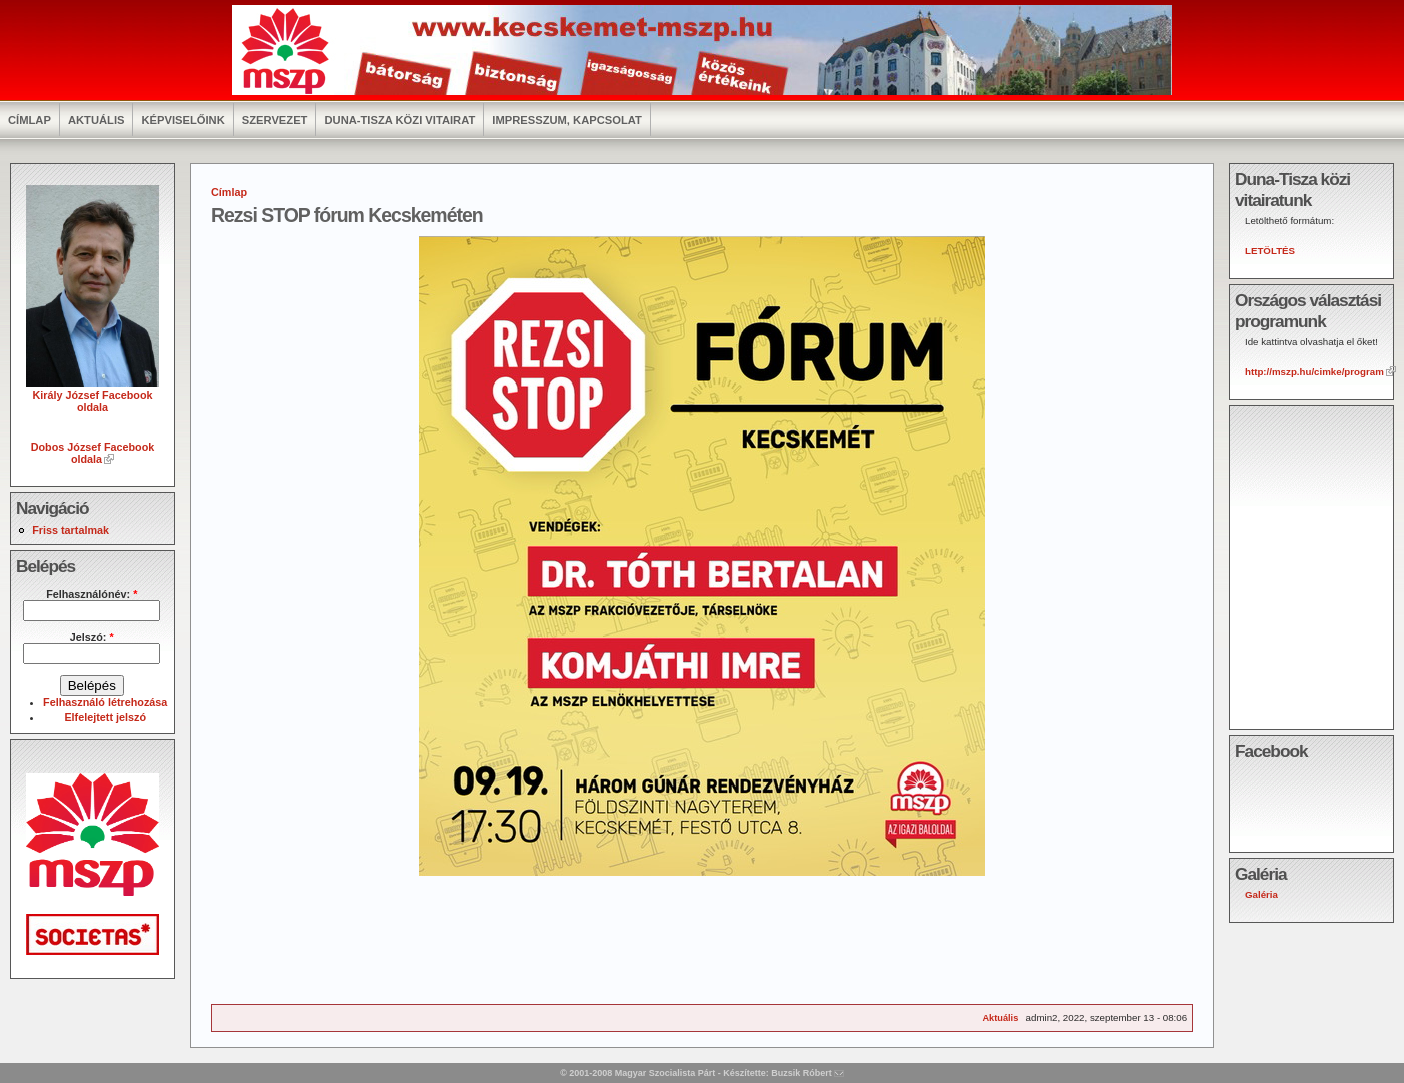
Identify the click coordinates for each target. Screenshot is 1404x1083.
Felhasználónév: (91, 594)
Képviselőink (182, 120)
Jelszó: (92, 637)
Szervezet (275, 120)
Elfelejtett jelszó (105, 717)
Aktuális (96, 120)
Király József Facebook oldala (92, 395)
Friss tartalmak (70, 530)
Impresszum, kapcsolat (567, 120)
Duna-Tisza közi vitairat (399, 120)
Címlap (29, 120)
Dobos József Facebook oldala (93, 453)
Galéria (1261, 894)
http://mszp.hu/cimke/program (1314, 371)
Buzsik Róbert (801, 1073)
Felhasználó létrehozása (105, 702)
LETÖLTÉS (1270, 250)
